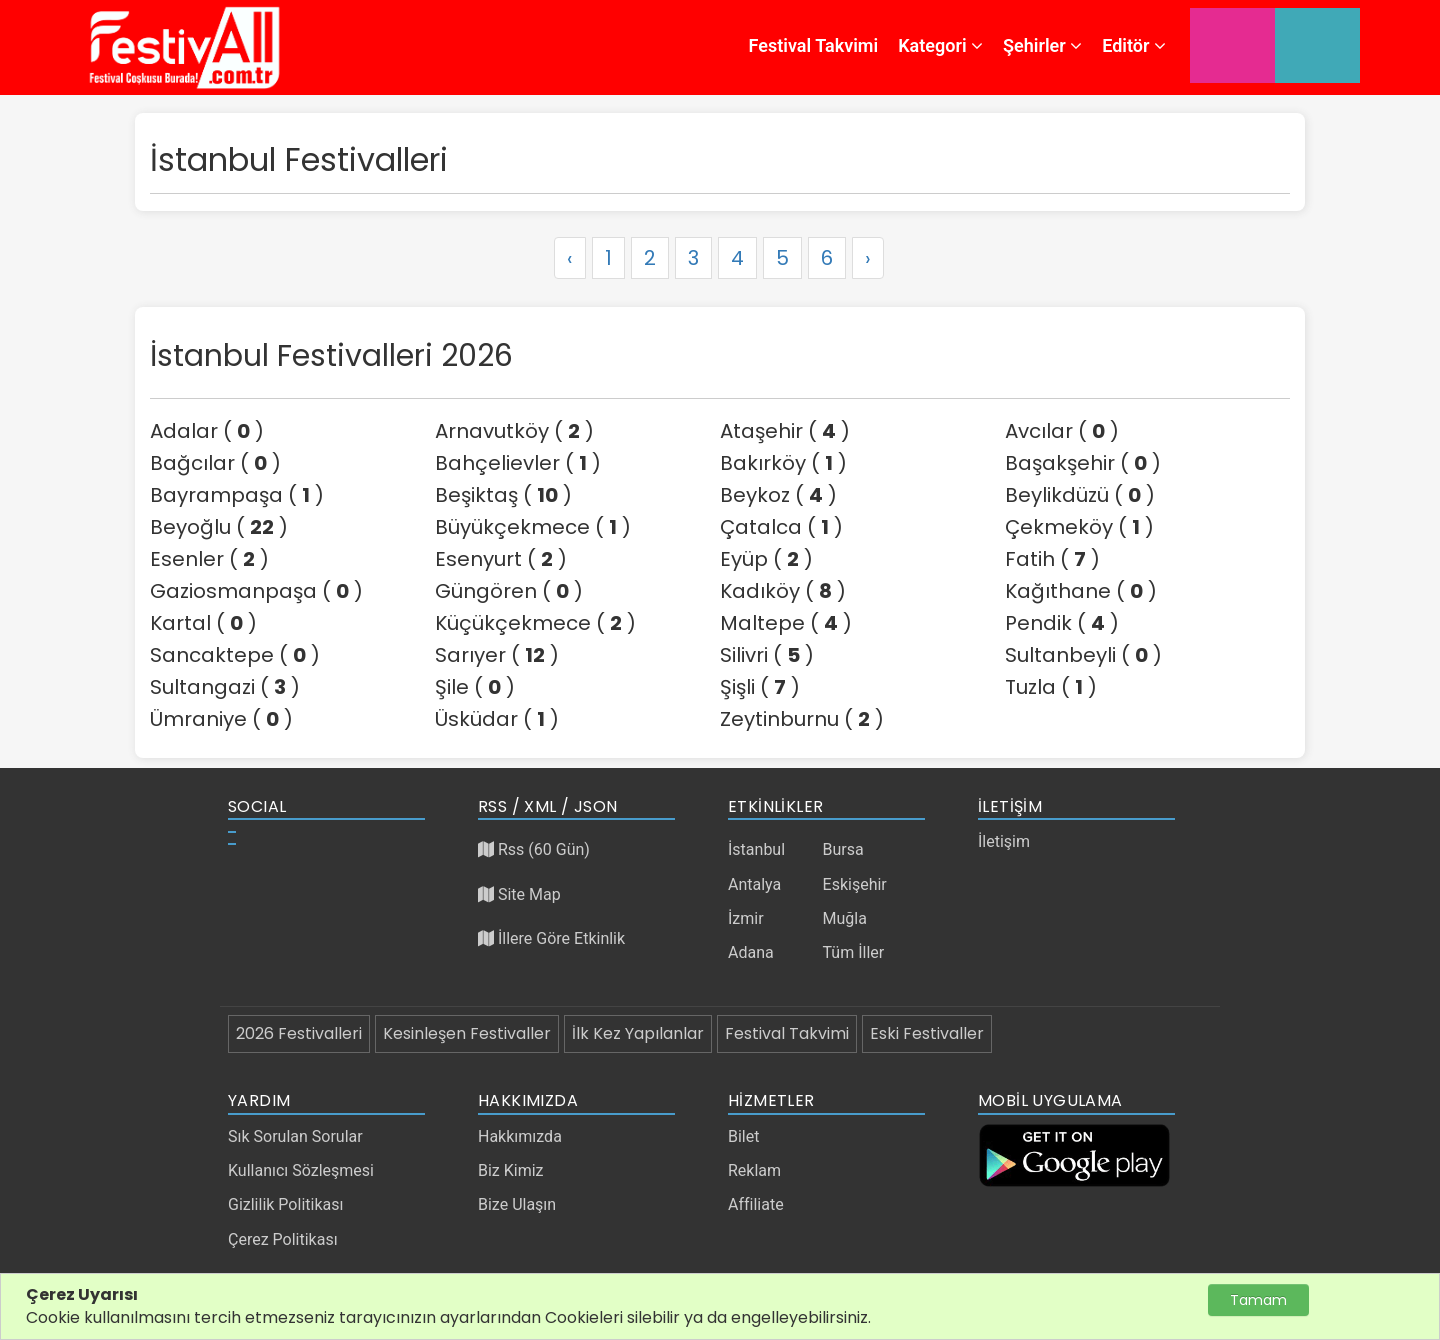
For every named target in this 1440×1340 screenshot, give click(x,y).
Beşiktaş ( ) (503, 495)
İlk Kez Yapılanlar (638, 1033)
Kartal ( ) (203, 623)
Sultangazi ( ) (225, 687)
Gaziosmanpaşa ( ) (256, 591)
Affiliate (756, 1204)
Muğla (845, 918)
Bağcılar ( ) (215, 463)
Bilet (743, 1136)
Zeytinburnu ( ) (802, 719)
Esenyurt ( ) (501, 559)
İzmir (746, 918)
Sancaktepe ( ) (235, 655)
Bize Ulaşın (517, 1204)
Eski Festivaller (927, 1033)
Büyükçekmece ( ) (533, 527)
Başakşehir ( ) (1083, 463)
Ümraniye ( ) (221, 719)
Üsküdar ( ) (497, 719)
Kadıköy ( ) (783, 591)
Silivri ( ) (767, 655)
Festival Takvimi (814, 45)
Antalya (754, 884)
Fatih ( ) (1052, 559)
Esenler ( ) (209, 559)
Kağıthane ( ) (1081, 591)
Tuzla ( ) (1051, 687)
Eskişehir (855, 884)
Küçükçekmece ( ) (535, 623)
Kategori (940, 45)
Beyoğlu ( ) (219, 527)
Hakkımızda (520, 1136)
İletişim (1004, 841)
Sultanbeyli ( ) (1083, 655)
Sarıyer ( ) (497, 655)
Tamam (1258, 1300)
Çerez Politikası (283, 1239)
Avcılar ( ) (1062, 431)
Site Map (519, 894)
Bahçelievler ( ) (518, 463)
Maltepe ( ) (786, 623)
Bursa (843, 849)
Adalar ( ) (207, 431)
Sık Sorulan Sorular (295, 1136)
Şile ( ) (475, 687)
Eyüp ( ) (766, 559)
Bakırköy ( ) (783, 463)
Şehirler (1042, 45)
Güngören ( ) (509, 591)
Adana (751, 952)
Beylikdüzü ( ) (1080, 495)
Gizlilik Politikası (285, 1204)
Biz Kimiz (511, 1170)
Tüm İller (854, 952)
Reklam (754, 1170)
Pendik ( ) (1062, 623)
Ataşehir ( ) (785, 431)
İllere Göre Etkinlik (551, 938)
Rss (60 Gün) (534, 849)
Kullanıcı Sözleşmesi (301, 1170)
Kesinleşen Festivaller (467, 1033)
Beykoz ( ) (778, 495)
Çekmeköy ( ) (1079, 527)
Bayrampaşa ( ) (237, 495)
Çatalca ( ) (781, 527)
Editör (1134, 45)
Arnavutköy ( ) (514, 431)
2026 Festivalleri (299, 1033)
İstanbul (756, 849)
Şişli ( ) (760, 687)
